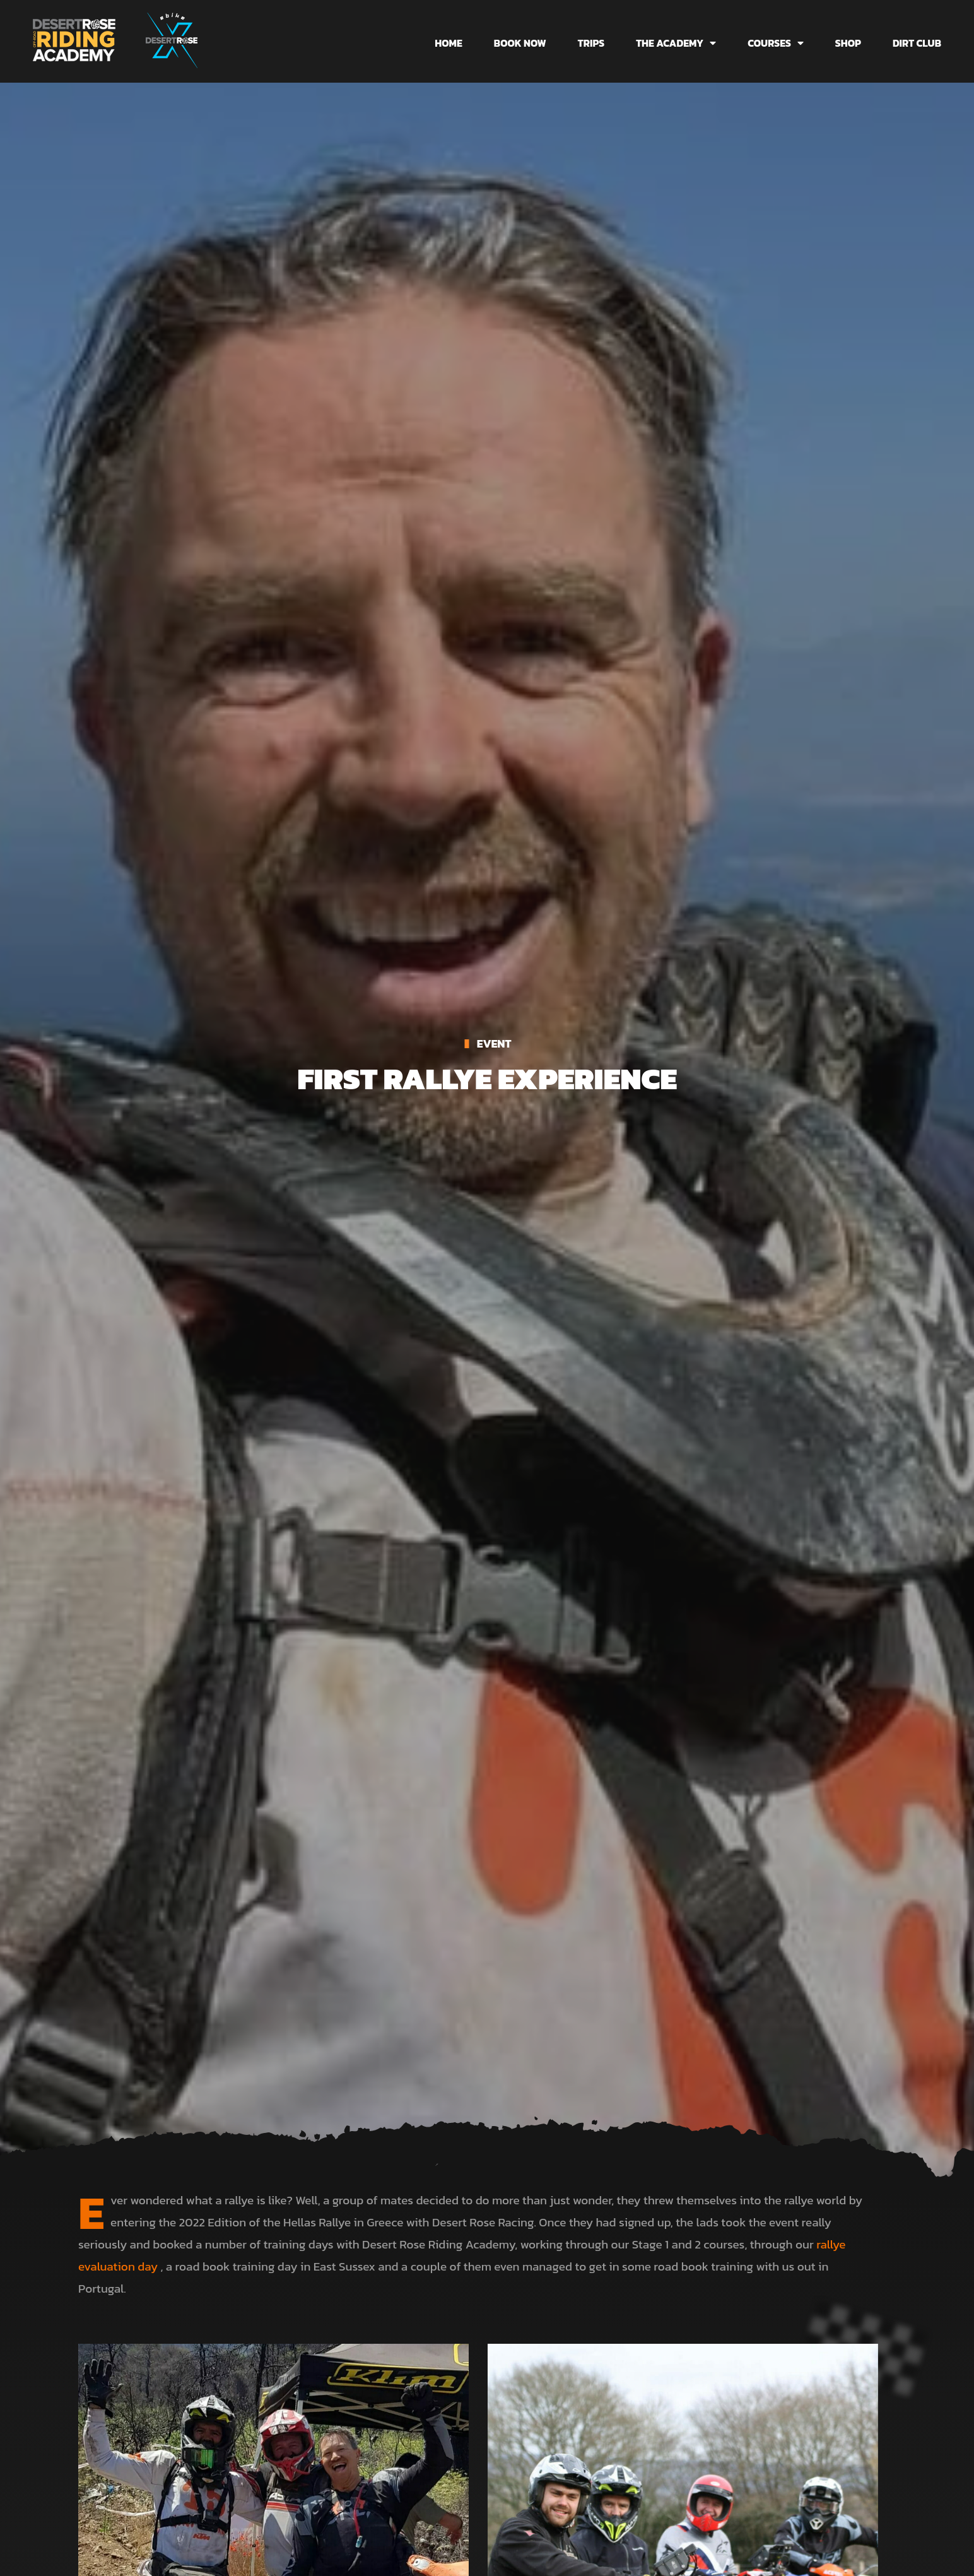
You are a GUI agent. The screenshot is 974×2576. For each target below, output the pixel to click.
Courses (776, 43)
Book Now (520, 43)
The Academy (676, 43)
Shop (848, 43)
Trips (591, 43)
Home (448, 43)
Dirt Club (917, 43)
